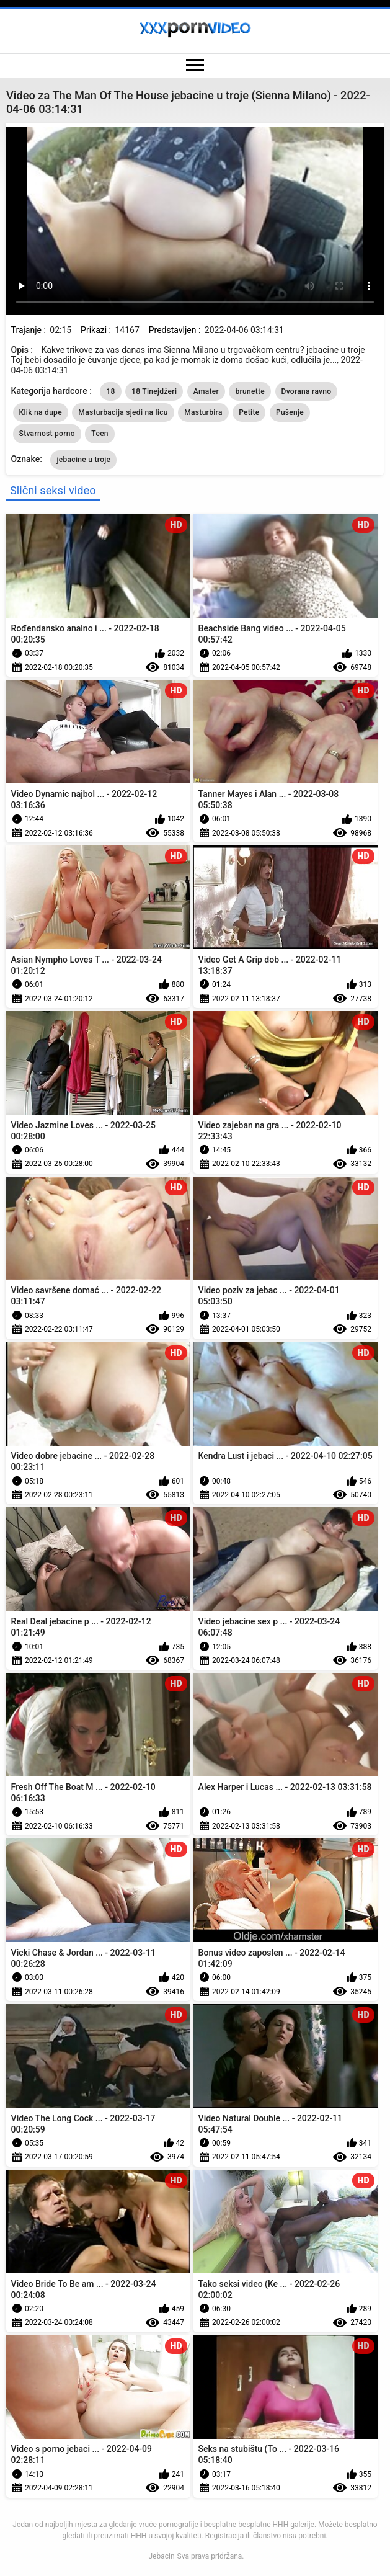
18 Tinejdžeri (154, 391)
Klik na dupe (40, 412)
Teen (100, 433)
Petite (249, 412)
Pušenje (290, 412)
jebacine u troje (83, 459)
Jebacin (161, 2556)
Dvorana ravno (306, 391)
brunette (250, 391)
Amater (206, 391)
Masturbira (203, 412)
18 (110, 391)
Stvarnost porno (47, 433)
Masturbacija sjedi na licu (122, 412)
